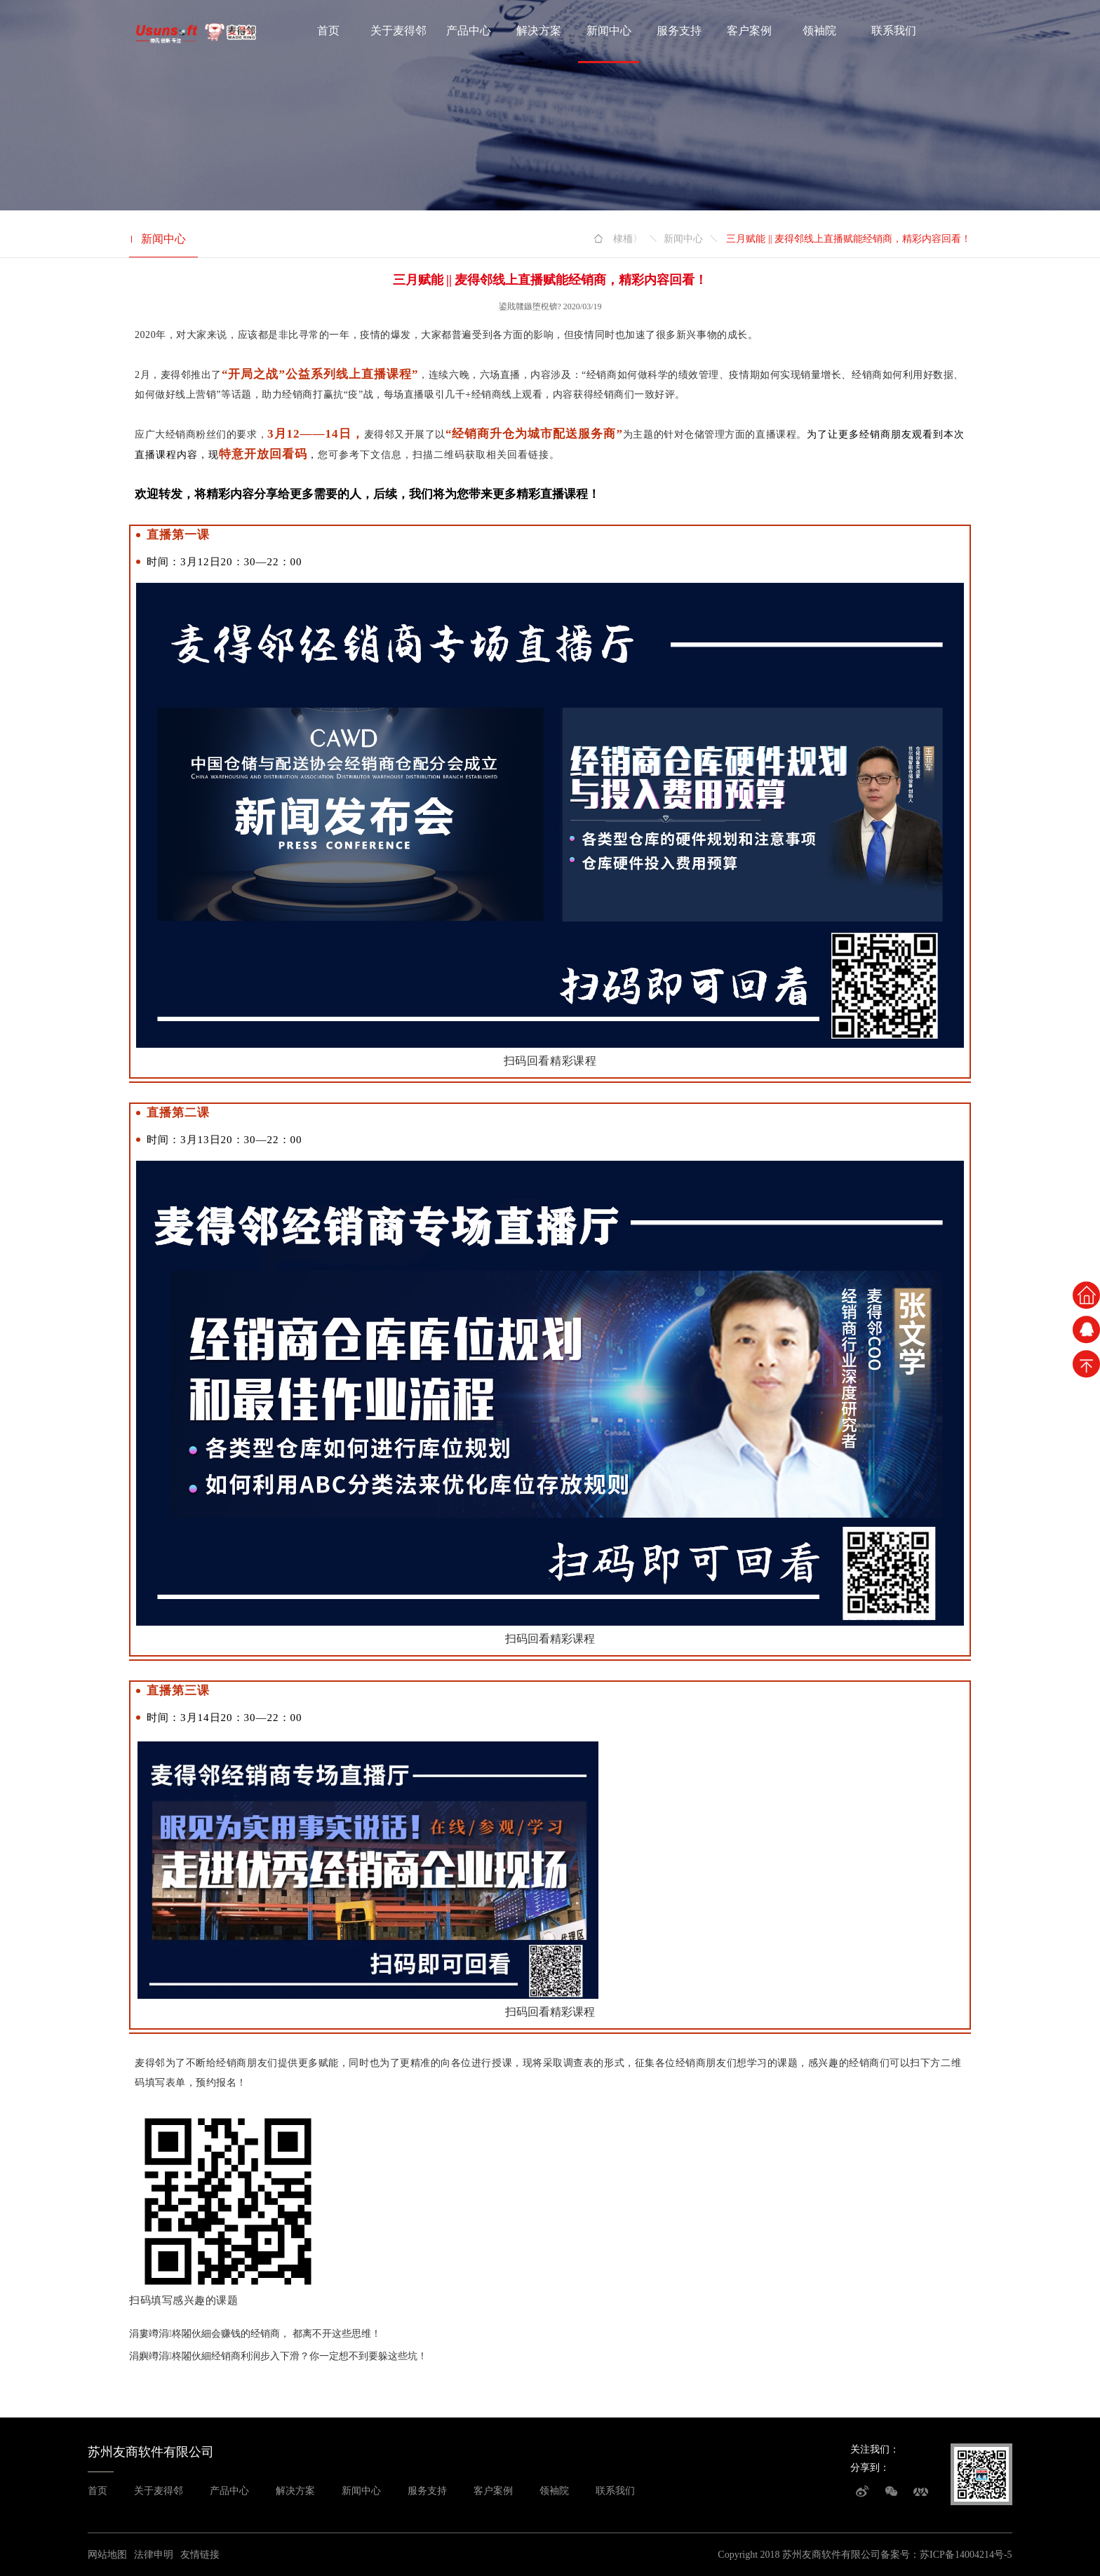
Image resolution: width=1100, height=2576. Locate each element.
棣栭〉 (628, 239)
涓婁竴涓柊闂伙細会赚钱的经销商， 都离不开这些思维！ (255, 2333)
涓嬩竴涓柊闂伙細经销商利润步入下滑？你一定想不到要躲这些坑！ (278, 2356)
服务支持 (679, 30)
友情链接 (200, 2554)
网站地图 (107, 2554)
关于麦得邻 (398, 30)
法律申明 (153, 2554)
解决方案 (538, 30)
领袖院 (819, 30)
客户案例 (749, 30)
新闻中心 (608, 30)
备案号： (900, 2554)
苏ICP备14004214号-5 (966, 2554)
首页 (328, 30)
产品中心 (468, 30)
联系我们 (893, 30)
